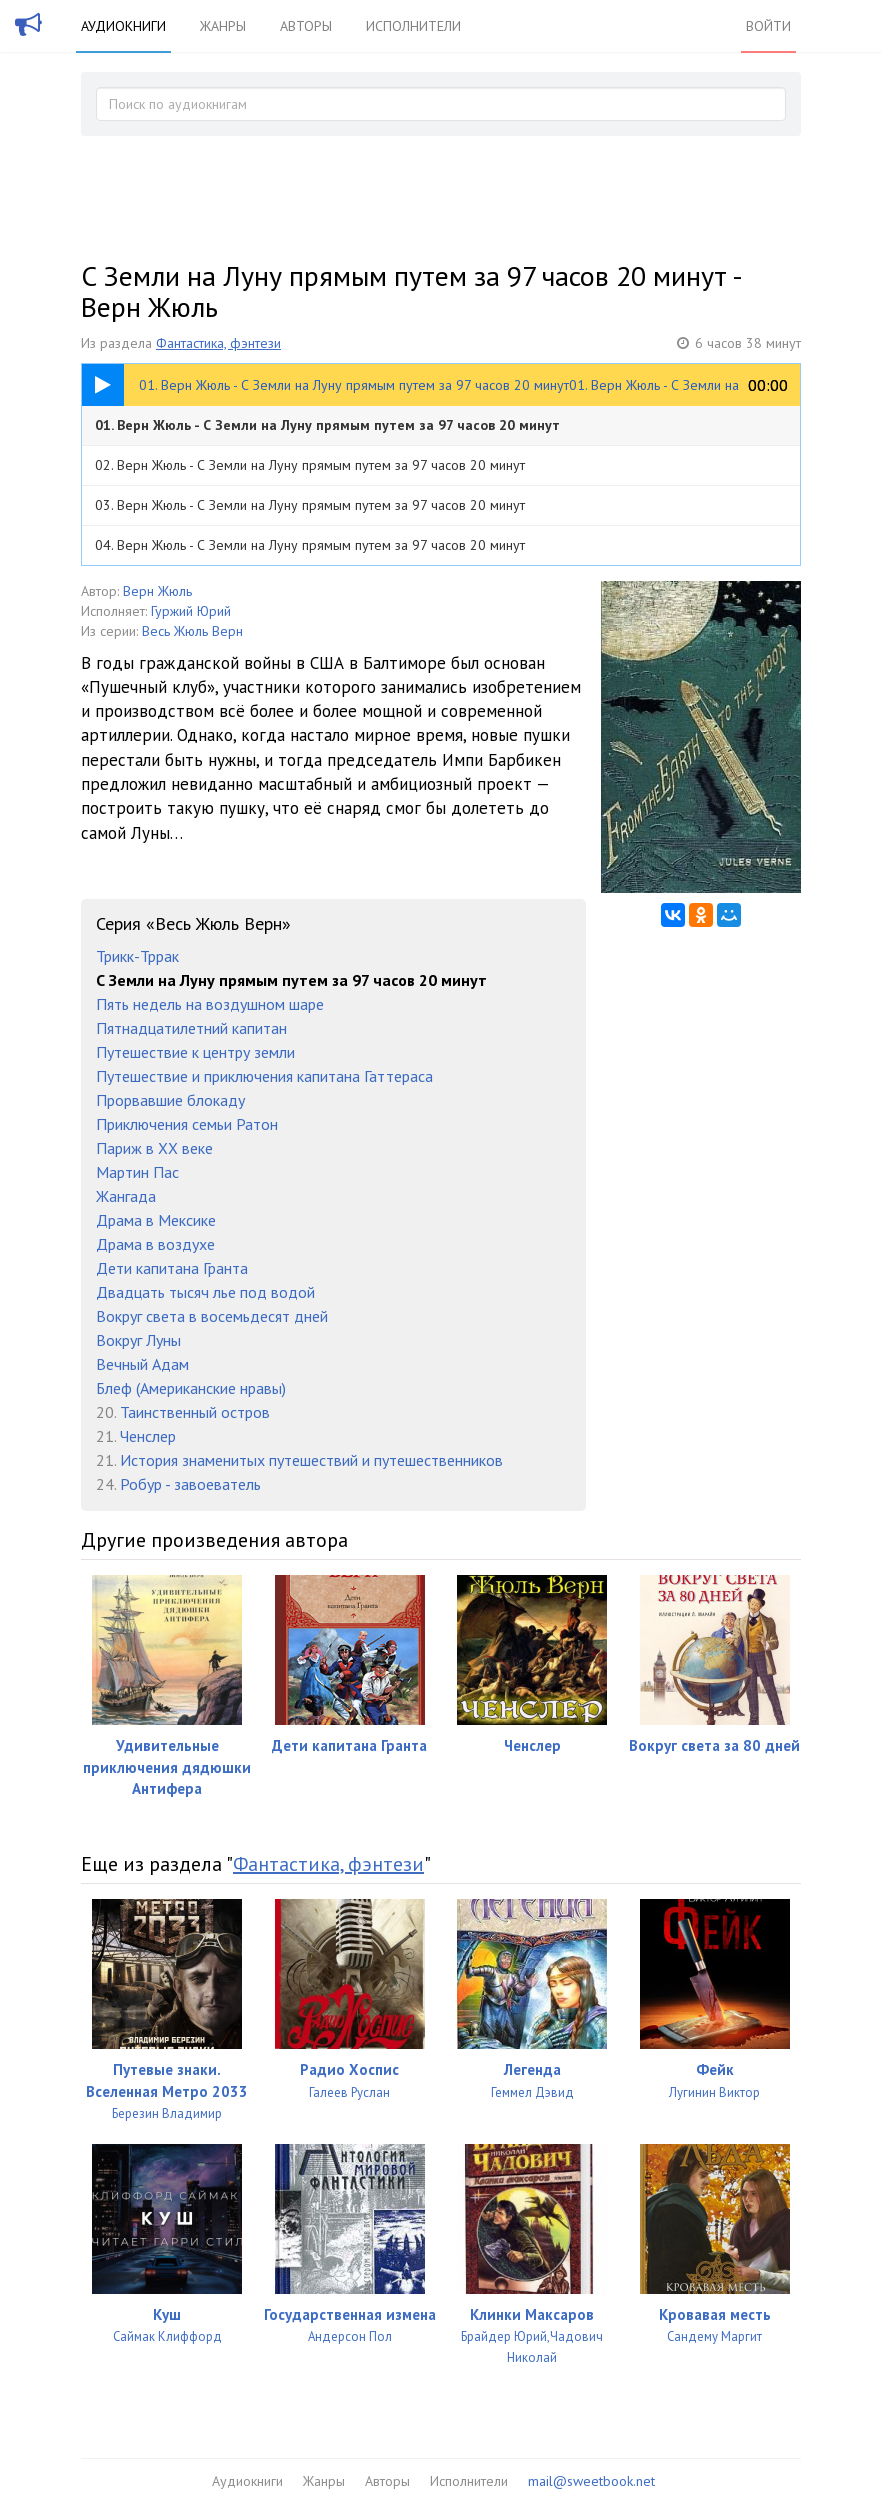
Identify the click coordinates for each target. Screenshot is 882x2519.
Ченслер (148, 1436)
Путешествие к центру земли (195, 1052)
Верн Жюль (157, 591)
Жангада (126, 1196)
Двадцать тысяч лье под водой (205, 1292)
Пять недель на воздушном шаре (210, 1004)
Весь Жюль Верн (192, 631)
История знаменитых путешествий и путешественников (311, 1460)
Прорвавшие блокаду (170, 1100)
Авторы (306, 26)
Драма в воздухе (155, 1244)
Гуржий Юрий (191, 611)
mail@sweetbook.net (591, 2481)
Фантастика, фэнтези (218, 343)
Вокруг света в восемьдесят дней (212, 1316)
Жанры (223, 26)
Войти (768, 26)
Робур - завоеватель (190, 1484)
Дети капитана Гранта (172, 1268)
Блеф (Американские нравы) (191, 1388)
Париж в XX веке (154, 1148)
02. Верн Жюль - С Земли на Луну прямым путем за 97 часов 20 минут (310, 465)
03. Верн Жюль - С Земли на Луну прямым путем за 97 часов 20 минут (310, 505)
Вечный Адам (142, 1364)
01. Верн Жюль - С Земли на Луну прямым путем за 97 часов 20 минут (327, 425)
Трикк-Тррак (137, 956)
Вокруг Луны (138, 1340)
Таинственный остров (195, 1412)
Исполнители (413, 26)
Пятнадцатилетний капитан (191, 1028)
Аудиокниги (123, 26)
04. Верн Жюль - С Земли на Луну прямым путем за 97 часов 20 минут (310, 545)
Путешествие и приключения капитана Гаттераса (264, 1076)
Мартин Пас (137, 1172)
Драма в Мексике (156, 1220)
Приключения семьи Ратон (187, 1124)
